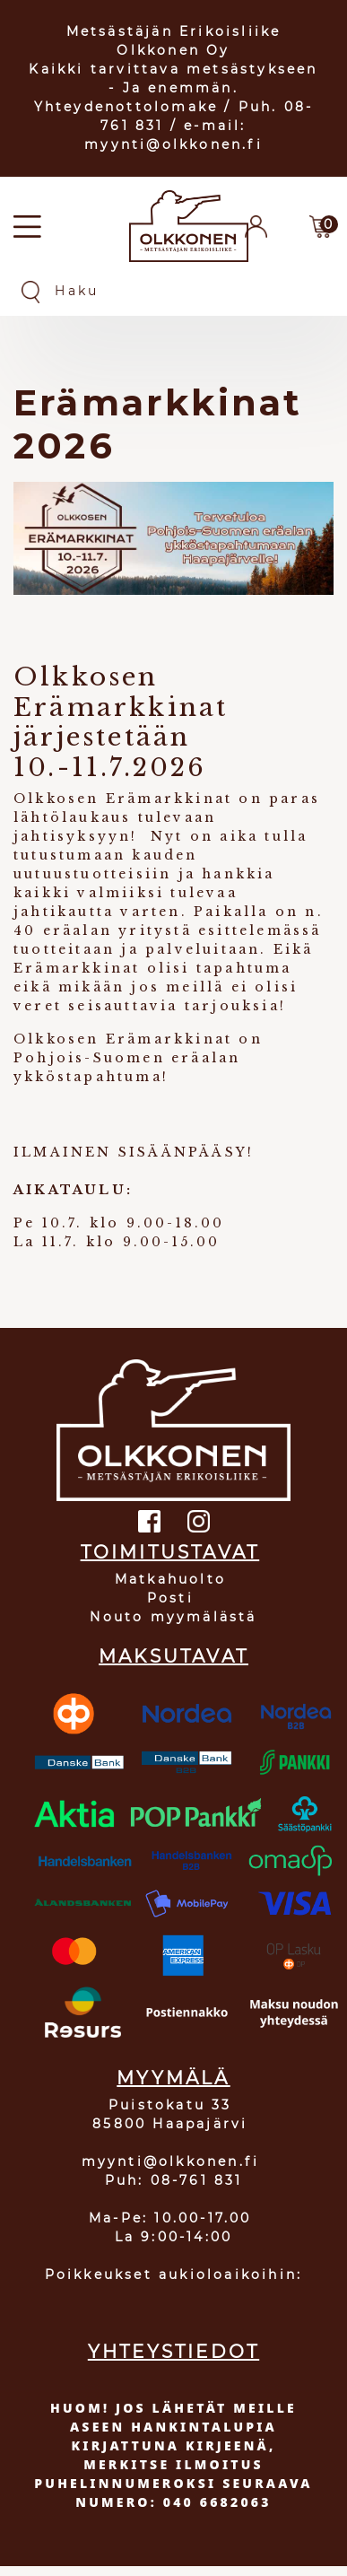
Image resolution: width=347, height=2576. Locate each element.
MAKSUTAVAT (173, 1656)
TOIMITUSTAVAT (170, 1552)
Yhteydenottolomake (126, 107)
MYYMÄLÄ (173, 2078)
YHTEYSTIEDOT (173, 2351)
